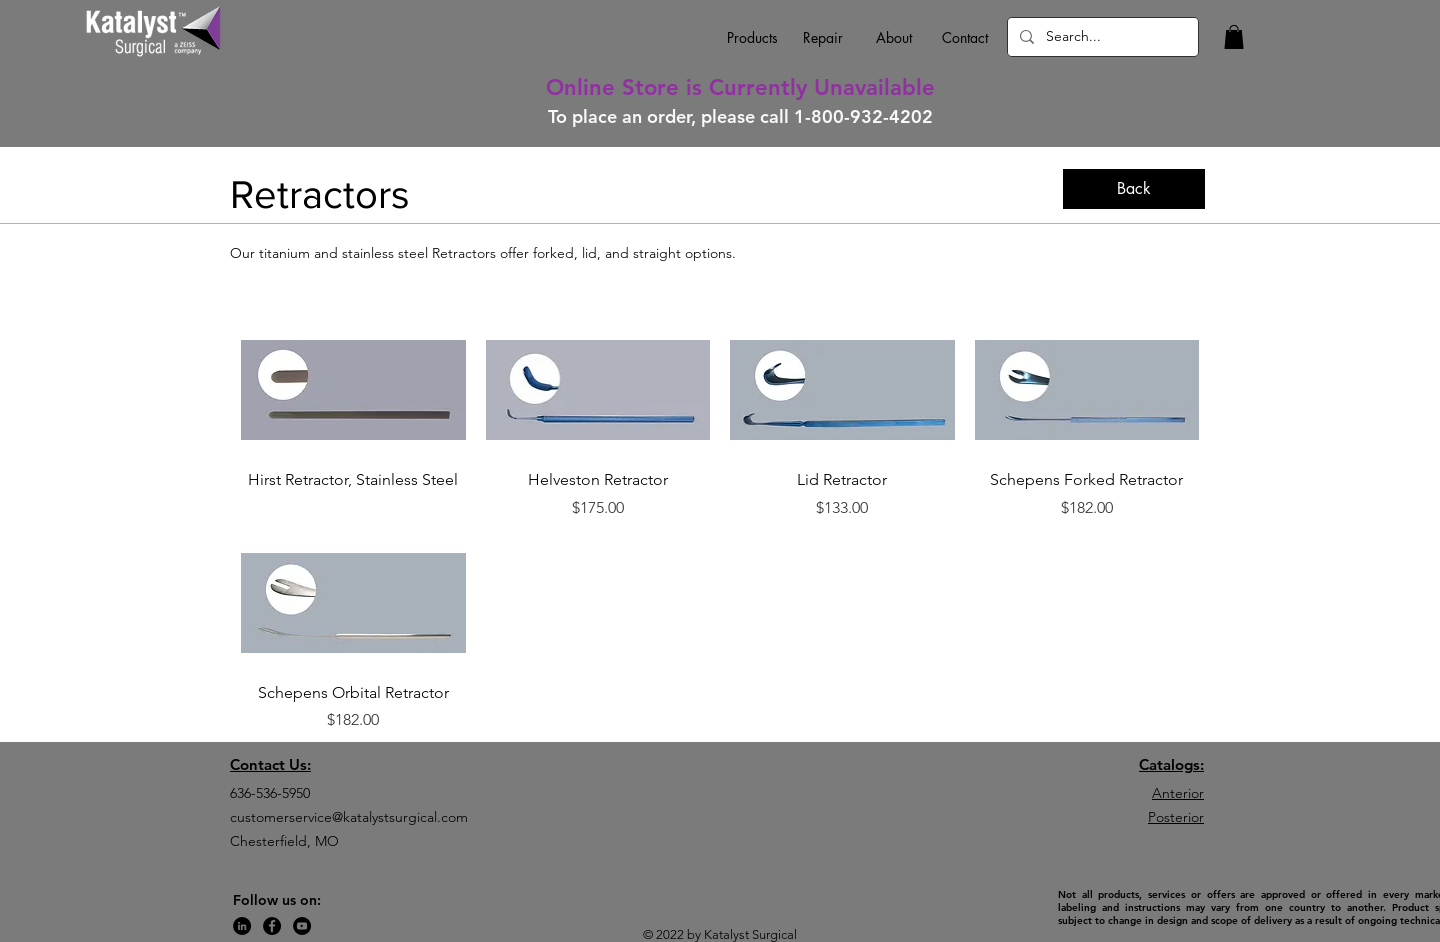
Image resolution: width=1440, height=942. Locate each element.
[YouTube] (302, 926)
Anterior (1178, 793)
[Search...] (1101, 37)
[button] (1234, 37)
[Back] (1134, 189)
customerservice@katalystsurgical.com (349, 817)
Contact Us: (270, 764)
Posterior (1176, 817)
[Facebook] (272, 926)
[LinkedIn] (242, 926)
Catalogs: (1171, 764)
